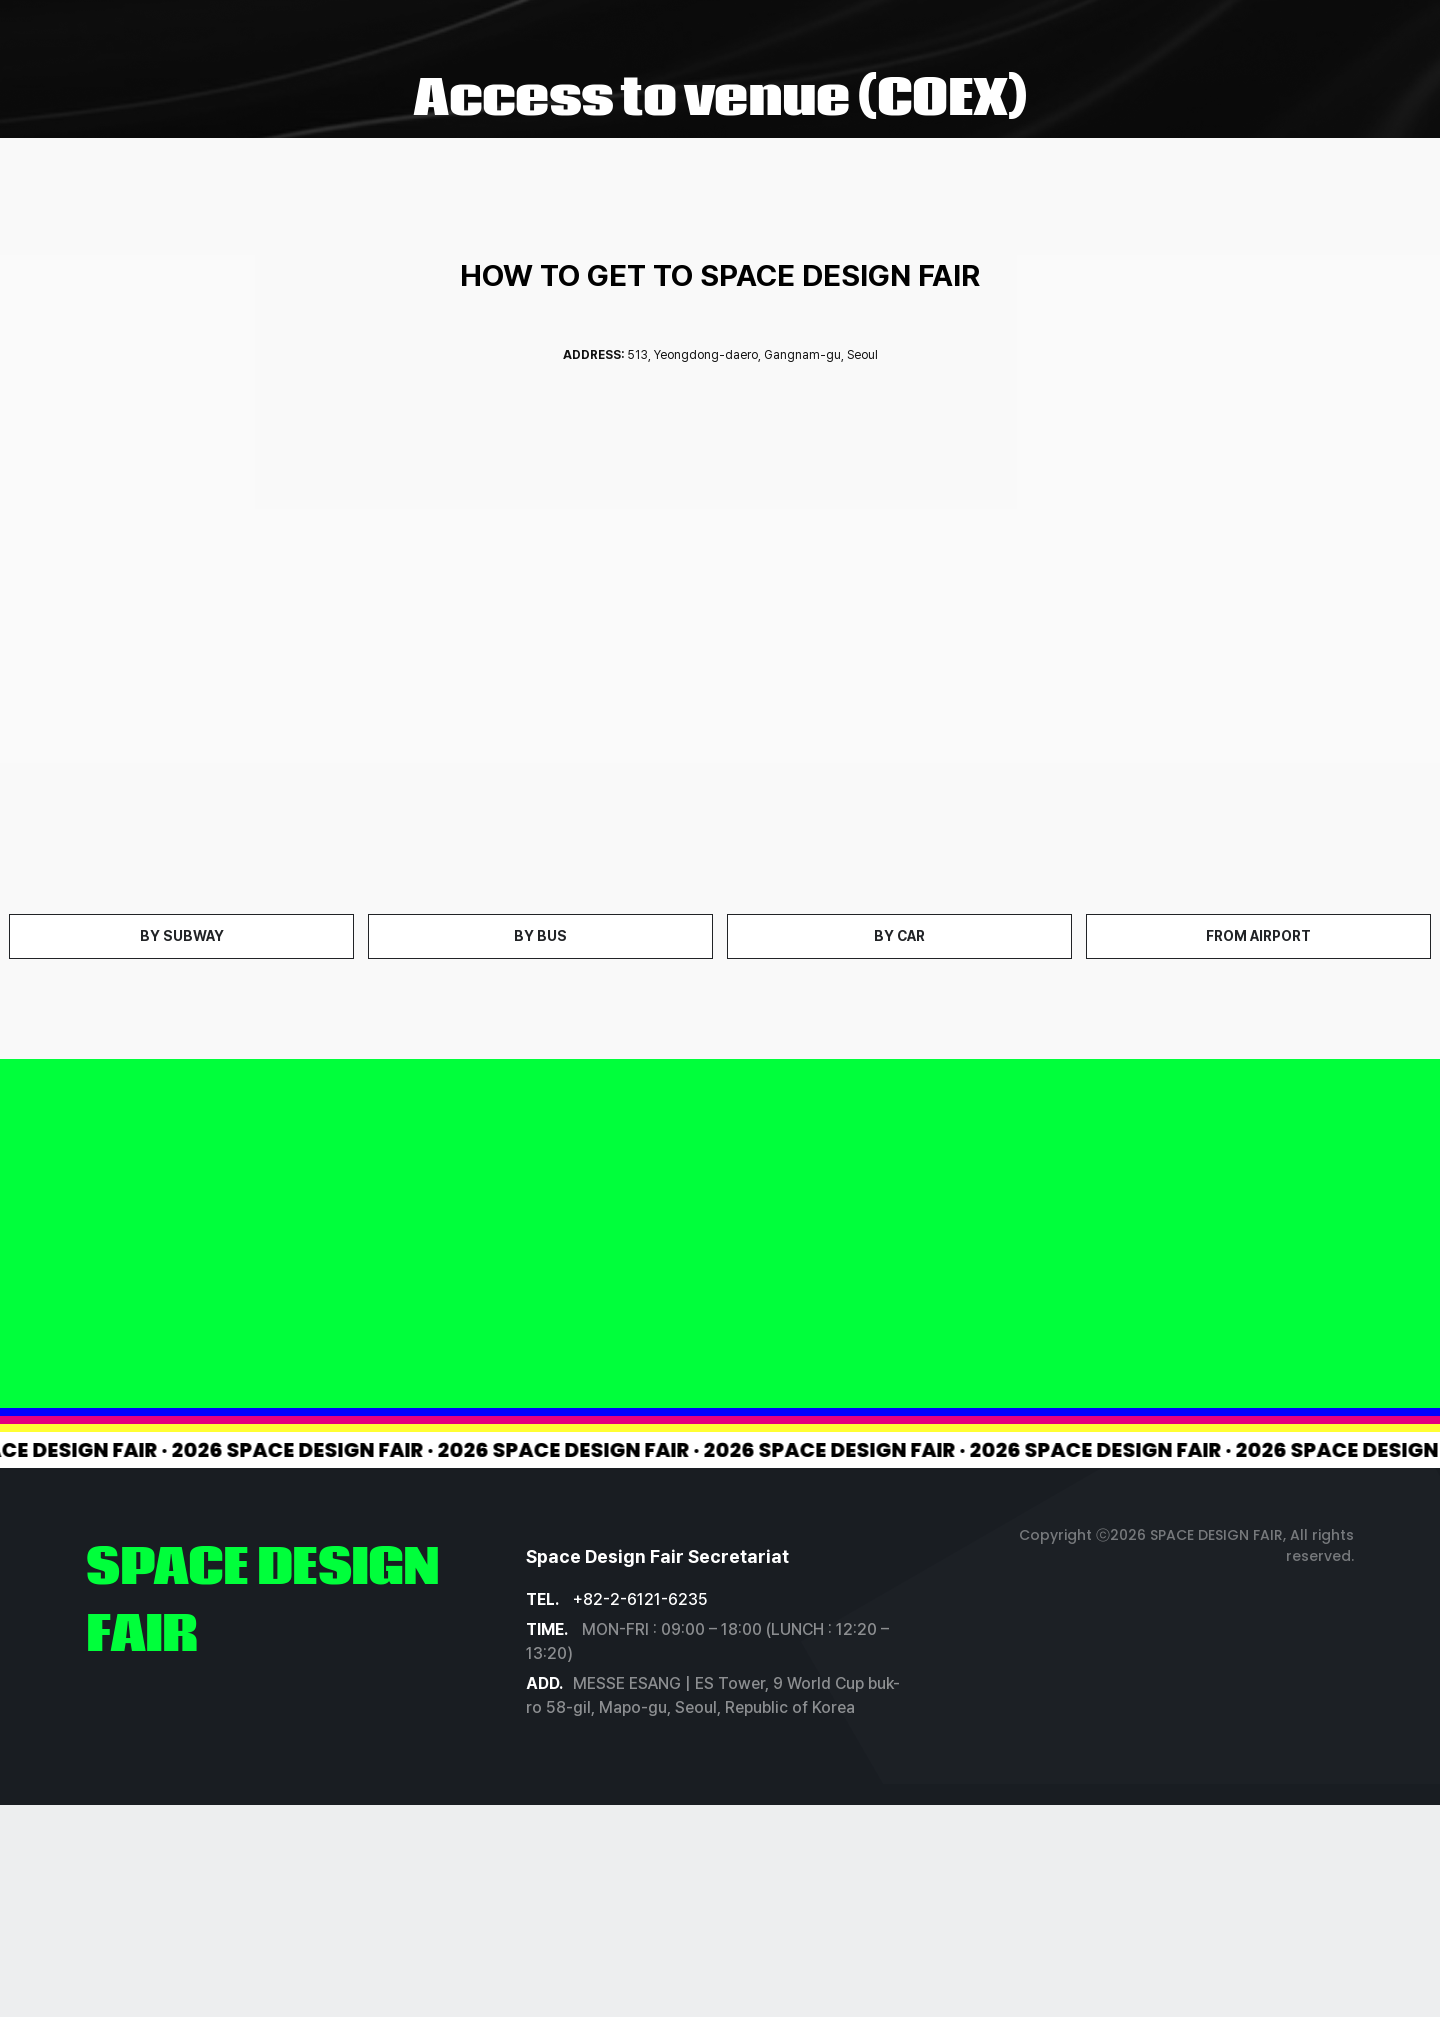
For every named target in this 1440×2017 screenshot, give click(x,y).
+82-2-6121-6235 (640, 1599)
